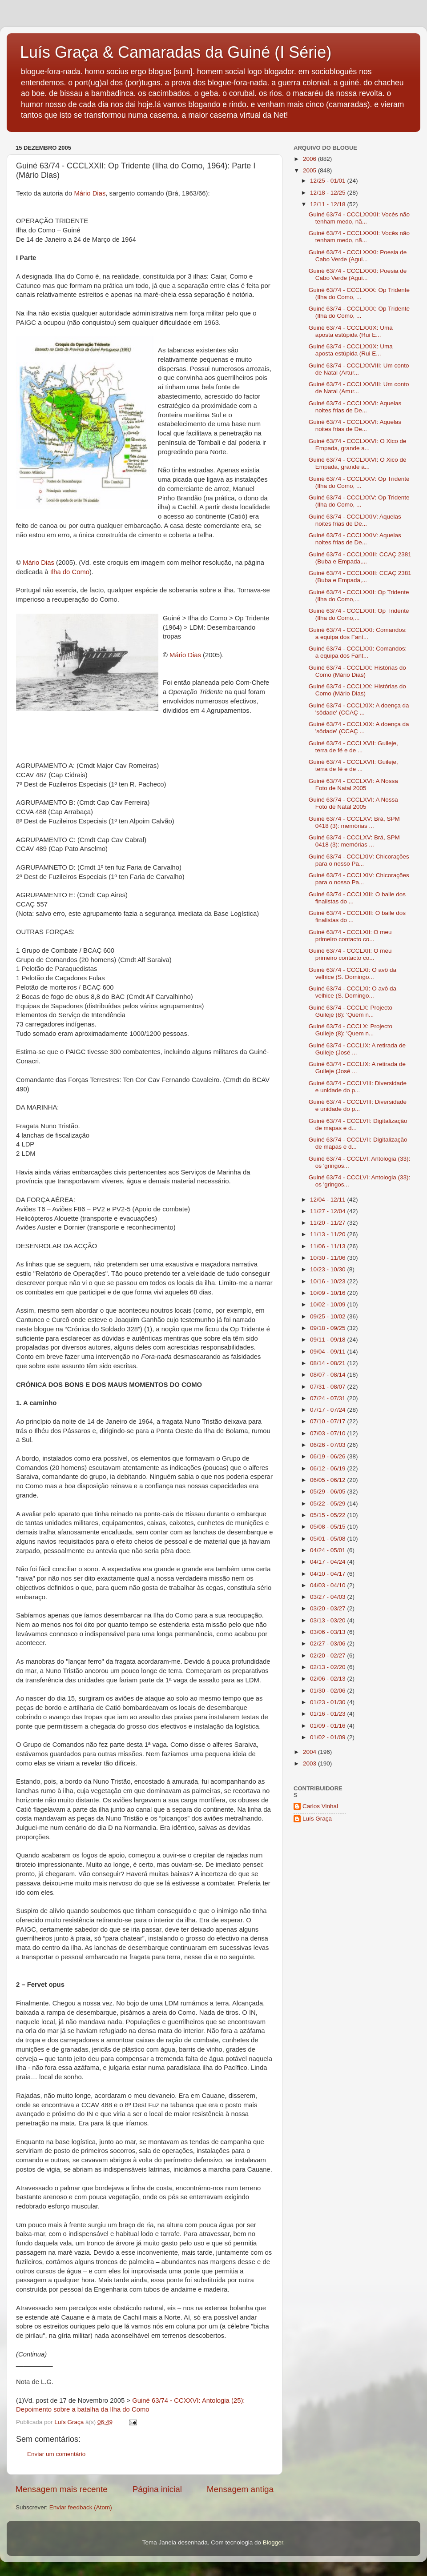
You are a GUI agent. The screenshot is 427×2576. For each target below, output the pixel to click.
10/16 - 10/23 (328, 1281)
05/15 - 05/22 (328, 1515)
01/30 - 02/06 (328, 1690)
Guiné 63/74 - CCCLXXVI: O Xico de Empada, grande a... (358, 444)
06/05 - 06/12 (328, 1480)
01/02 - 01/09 (328, 1737)
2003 (310, 1763)
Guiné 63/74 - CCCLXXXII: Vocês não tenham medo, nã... (359, 218)
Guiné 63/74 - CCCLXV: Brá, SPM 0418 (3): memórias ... (354, 822)
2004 (310, 1752)
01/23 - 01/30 (328, 1702)
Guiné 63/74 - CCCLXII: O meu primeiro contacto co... (350, 936)
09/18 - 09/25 (328, 1328)
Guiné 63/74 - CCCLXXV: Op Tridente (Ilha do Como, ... (359, 482)
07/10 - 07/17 (328, 1421)
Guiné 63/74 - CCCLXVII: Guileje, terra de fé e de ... (353, 747)
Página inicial (157, 2489)
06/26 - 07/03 (328, 1445)
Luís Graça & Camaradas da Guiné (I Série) (175, 52)
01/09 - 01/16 (328, 1725)
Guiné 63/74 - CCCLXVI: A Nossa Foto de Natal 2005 (353, 784)
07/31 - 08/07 (328, 1386)
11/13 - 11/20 (328, 1234)
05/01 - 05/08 (328, 1538)
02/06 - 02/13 (328, 1678)
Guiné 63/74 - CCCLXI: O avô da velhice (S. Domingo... (352, 973)
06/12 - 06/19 (328, 1468)
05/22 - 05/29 (328, 1503)
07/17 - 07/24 (328, 1409)
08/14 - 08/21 (328, 1363)
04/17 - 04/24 (328, 1561)
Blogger (273, 2542)
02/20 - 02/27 (328, 1655)
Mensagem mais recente (62, 2489)
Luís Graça (317, 1818)
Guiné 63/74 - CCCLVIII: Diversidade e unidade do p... (358, 1087)
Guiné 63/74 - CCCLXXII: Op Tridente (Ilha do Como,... (359, 596)
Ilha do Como (69, 571)
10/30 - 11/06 (328, 1257)
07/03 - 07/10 (328, 1433)
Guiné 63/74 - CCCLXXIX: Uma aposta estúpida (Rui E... (351, 331)
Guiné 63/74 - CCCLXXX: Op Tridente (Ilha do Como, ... (359, 293)
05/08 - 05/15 (328, 1526)
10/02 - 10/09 (328, 1304)
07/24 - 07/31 (328, 1398)
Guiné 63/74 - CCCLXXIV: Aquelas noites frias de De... (355, 520)
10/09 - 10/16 (328, 1293)
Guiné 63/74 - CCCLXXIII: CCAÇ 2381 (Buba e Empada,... (360, 558)
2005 (310, 170)
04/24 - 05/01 (328, 1550)
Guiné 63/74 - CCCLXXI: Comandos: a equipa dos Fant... (358, 633)
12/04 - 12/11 (328, 1199)
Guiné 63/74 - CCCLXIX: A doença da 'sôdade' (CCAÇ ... (359, 709)
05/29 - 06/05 (328, 1491)
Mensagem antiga (240, 2489)
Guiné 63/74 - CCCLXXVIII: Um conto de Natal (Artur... (359, 369)
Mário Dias (89, 193)
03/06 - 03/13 (328, 1632)
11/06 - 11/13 (328, 1246)
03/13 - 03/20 (328, 1620)
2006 (310, 159)
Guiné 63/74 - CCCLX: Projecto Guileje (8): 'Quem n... (350, 1011)
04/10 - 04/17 (328, 1573)
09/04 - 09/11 (328, 1351)
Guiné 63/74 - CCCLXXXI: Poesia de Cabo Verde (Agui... (358, 256)
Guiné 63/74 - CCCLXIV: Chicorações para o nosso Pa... (359, 860)
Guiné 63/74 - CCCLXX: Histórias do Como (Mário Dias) (357, 671)
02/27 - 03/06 (328, 1643)
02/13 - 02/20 (328, 1667)
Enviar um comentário (56, 2454)
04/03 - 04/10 (328, 1585)
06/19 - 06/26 (328, 1456)
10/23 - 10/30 (328, 1269)
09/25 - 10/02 (328, 1316)
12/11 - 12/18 (328, 204)
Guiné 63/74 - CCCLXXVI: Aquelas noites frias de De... (355, 407)
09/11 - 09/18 (328, 1339)
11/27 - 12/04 (328, 1211)
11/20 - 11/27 (328, 1222)
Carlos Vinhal (320, 1806)
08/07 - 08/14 (328, 1374)
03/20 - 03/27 (328, 1608)
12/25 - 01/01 (328, 180)
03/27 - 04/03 (328, 1597)
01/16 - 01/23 (328, 1713)
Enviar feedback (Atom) (80, 2507)
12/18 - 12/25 (328, 192)
